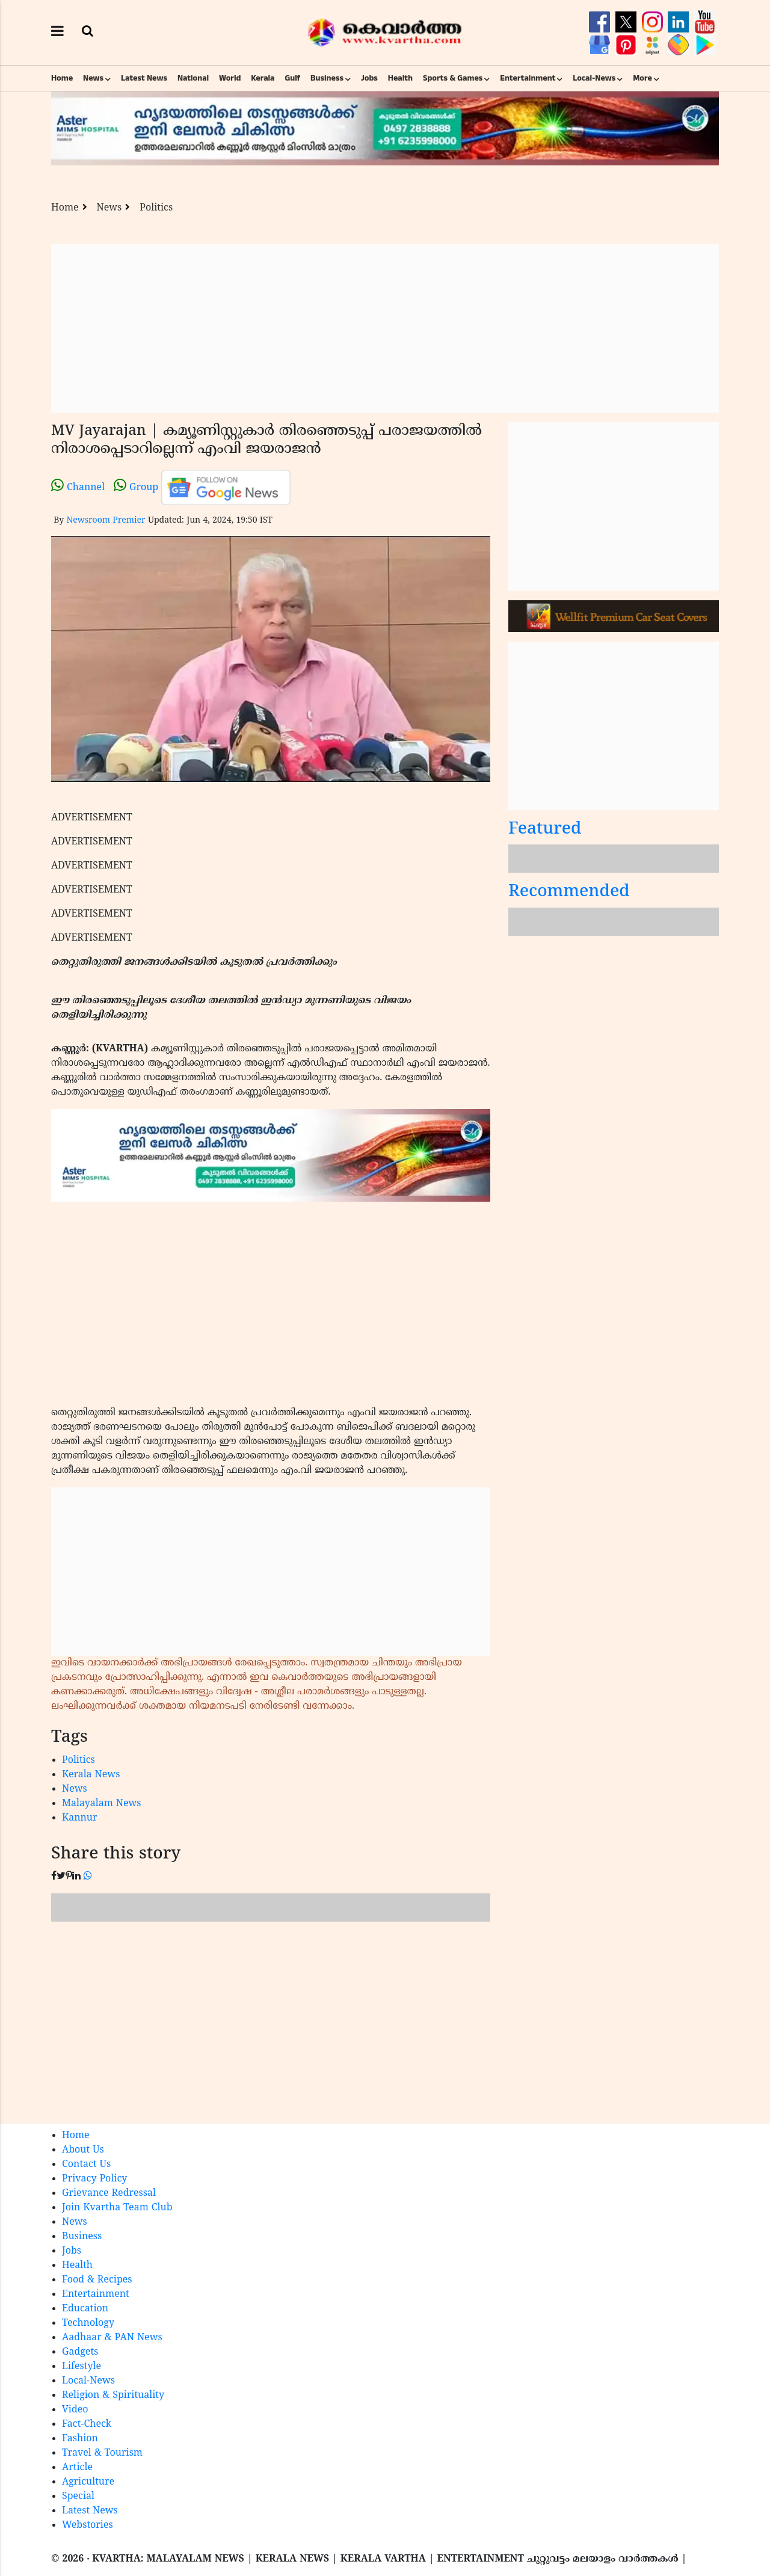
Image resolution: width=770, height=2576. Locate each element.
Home (62, 78)
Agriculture (88, 2482)
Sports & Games (453, 78)
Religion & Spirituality (113, 2396)
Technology (88, 2323)
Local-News (594, 78)
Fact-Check (86, 2424)
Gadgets (80, 2352)
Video (75, 2410)
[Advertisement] (385, 328)
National (193, 78)
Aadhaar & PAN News (112, 2338)
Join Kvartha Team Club (117, 2208)
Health (400, 78)
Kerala (262, 78)
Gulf (292, 78)
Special (78, 2497)
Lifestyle (81, 2367)
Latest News (144, 78)
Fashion (80, 2439)
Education (85, 2309)
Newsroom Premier (105, 520)
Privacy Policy (94, 2179)
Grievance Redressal (109, 2193)
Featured (545, 829)
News (93, 78)
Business (326, 78)
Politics (156, 208)
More (642, 78)
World (230, 78)
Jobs (369, 78)
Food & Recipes (97, 2280)
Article (77, 2468)
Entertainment (527, 78)
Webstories (87, 2525)
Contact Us (86, 2165)
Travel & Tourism (102, 2453)
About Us (83, 2150)
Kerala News (91, 1775)
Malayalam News (101, 1804)
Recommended (569, 892)
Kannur (79, 1818)
